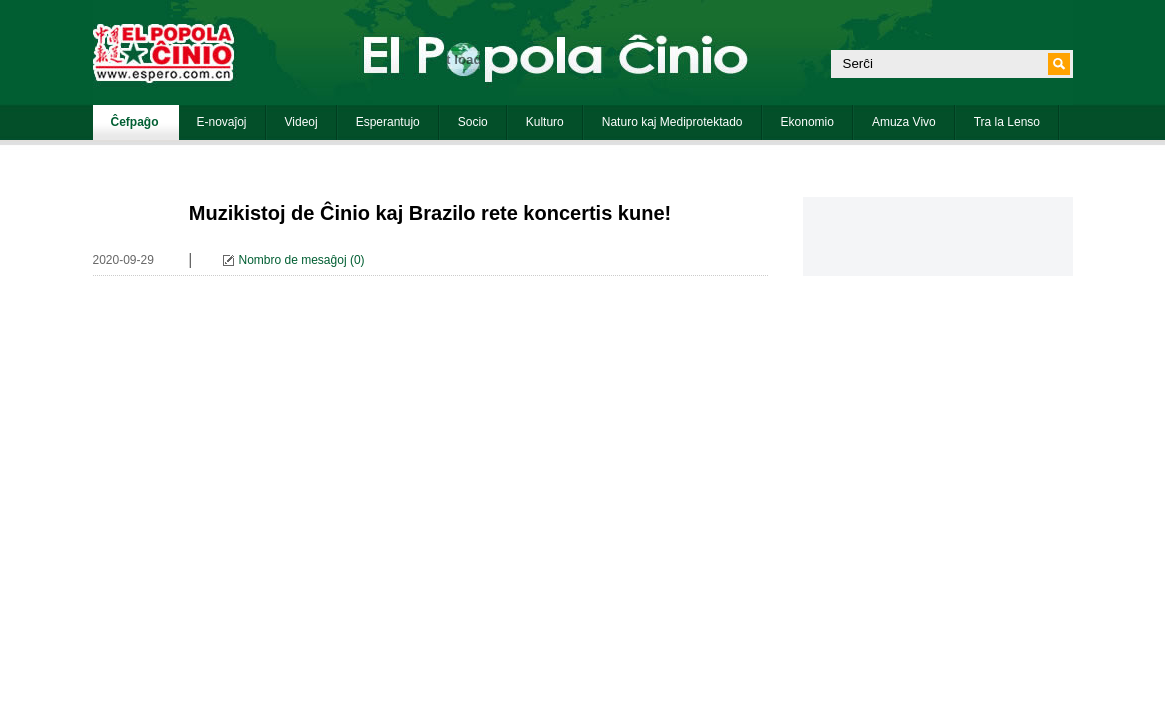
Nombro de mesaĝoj (293, 260)
